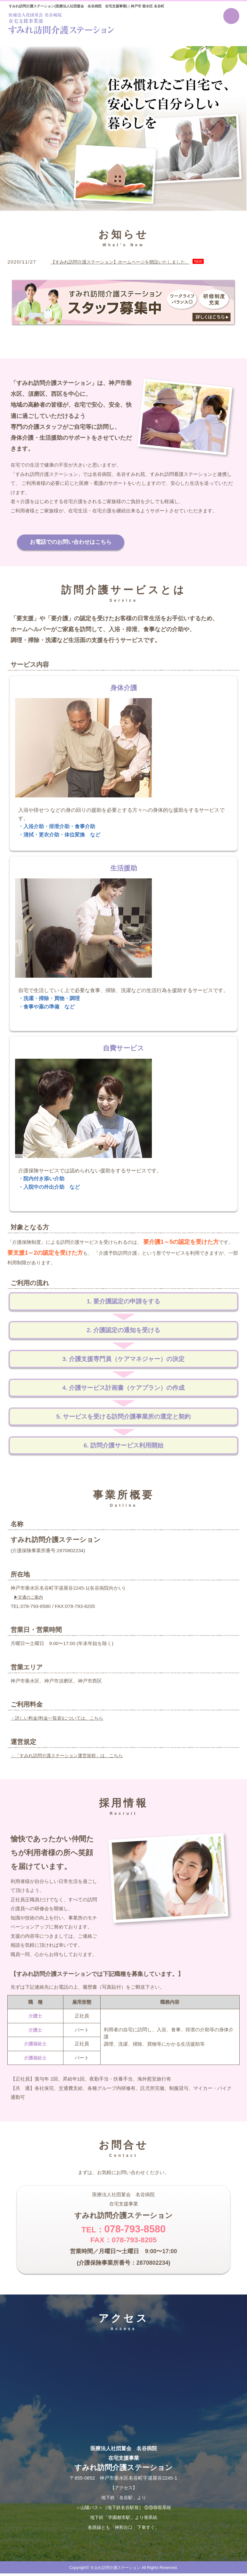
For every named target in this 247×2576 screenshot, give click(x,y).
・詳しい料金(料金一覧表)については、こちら (60, 1719)
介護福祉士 (35, 2045)
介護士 (35, 2017)
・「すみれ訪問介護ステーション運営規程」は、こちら (71, 1757)
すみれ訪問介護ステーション (115, 2570)
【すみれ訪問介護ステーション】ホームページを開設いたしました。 (125, 262)
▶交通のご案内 (29, 1598)
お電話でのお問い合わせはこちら (75, 542)
